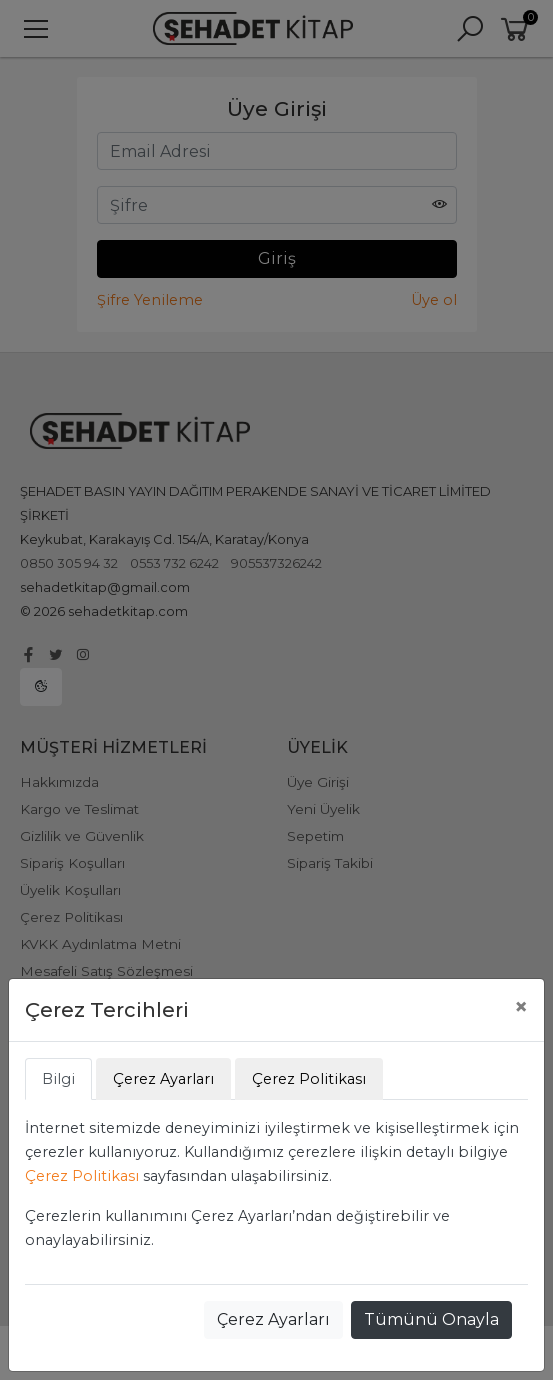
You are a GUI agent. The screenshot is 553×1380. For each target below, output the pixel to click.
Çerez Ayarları (273, 1319)
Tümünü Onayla (431, 1319)
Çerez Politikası (82, 1176)
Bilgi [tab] (58, 1079)
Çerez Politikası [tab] (309, 1079)
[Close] (521, 1007)
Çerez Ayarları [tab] (163, 1079)
